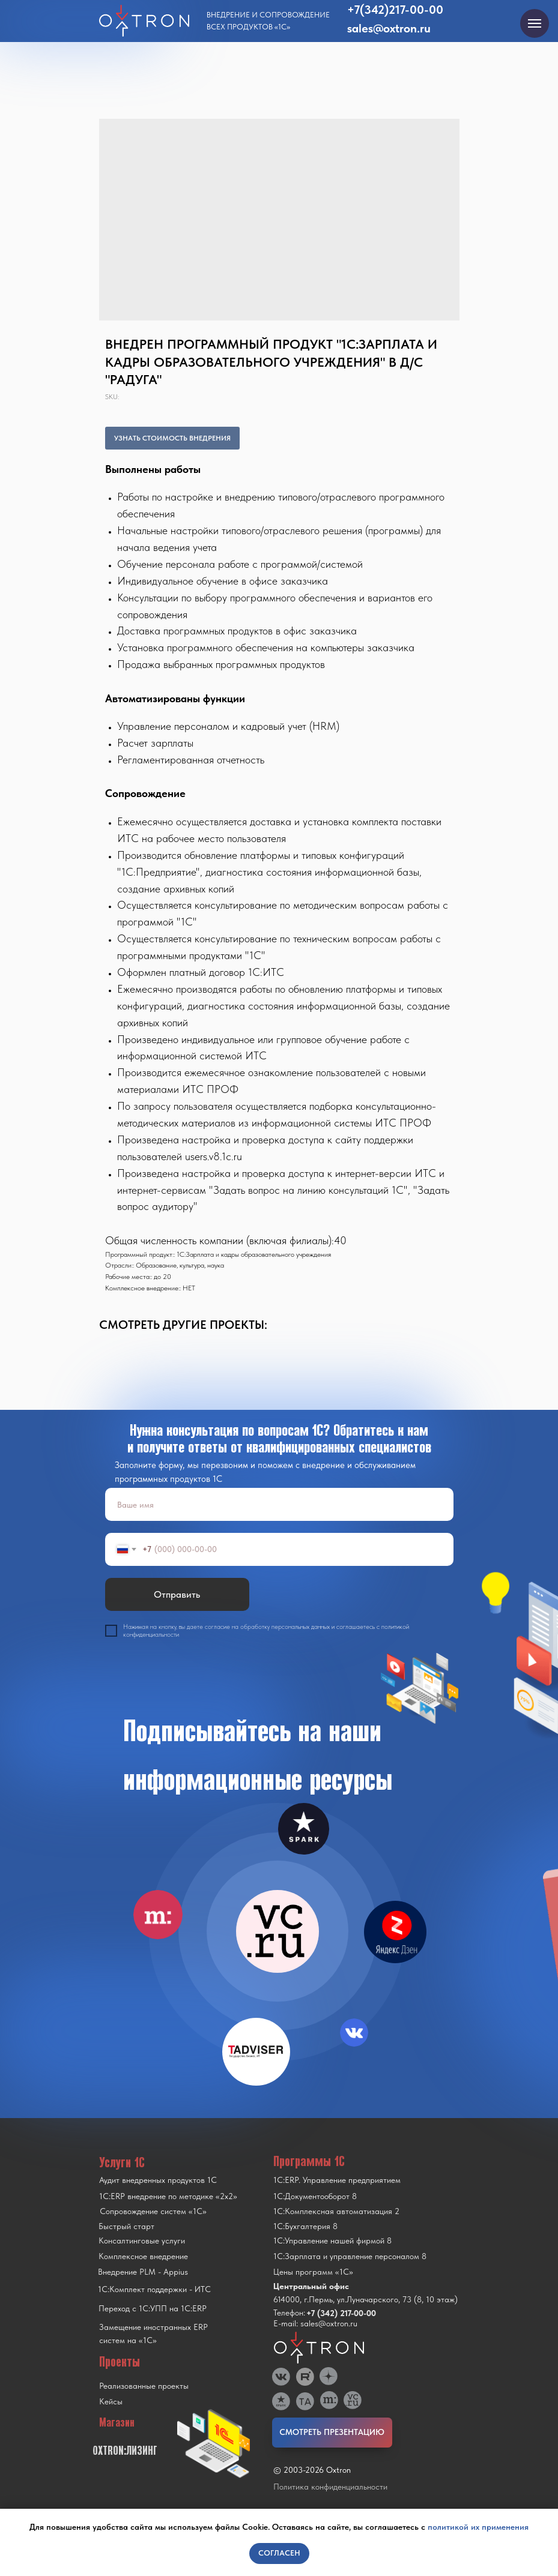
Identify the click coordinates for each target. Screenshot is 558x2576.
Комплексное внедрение (143, 2256)
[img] (277, 1931)
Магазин (117, 2422)
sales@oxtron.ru (389, 28)
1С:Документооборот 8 (315, 2196)
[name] (279, 1504)
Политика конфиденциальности (330, 2486)
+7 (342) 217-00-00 (341, 2313)
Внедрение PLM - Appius (143, 2272)
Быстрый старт (126, 2226)
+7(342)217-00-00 (395, 9)
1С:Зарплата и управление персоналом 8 (349, 2256)
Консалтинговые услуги (142, 2240)
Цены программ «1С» (313, 2272)
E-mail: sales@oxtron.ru (315, 2323)
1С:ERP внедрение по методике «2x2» (168, 2196)
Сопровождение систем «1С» (153, 2211)
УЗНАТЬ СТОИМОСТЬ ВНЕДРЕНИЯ (172, 438)
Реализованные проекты (144, 2386)
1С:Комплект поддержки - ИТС (154, 2289)
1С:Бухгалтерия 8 (305, 2226)
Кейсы (111, 2401)
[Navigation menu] (534, 23)
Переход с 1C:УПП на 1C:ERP (153, 2308)
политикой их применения (478, 2527)
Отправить (177, 1594)
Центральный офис (311, 2286)
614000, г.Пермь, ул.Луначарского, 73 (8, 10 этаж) (365, 2299)
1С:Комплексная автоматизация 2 (336, 2211)
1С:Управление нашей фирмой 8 (332, 2240)
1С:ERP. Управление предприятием (337, 2180)
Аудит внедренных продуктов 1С (158, 2180)
